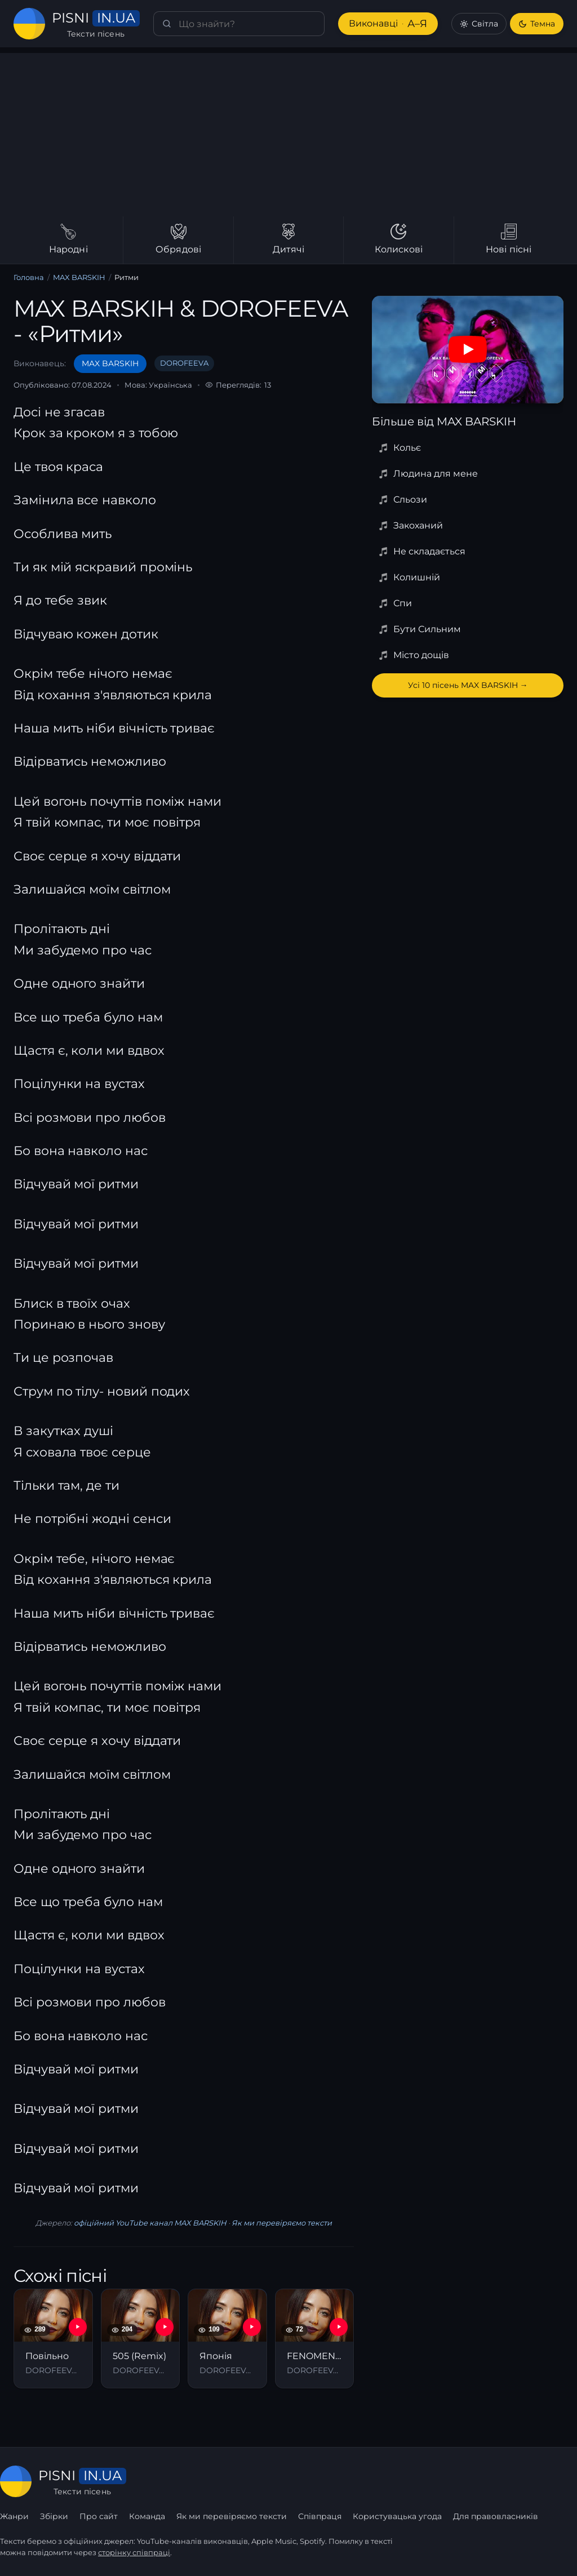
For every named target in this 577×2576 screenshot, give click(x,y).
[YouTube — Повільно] (78, 2327)
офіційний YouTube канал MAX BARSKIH (150, 2222)
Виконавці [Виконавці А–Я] (388, 24)
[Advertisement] (288, 132)
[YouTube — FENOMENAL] (339, 2327)
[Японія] (227, 2338)
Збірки (54, 2516)
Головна (29, 277)
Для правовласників (495, 2516)
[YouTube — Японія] (252, 2327)
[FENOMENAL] (315, 2338)
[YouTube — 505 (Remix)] (165, 2327)
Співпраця (319, 2516)
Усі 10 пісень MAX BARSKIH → (468, 685)
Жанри (14, 2516)
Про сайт (98, 2516)
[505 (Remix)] (140, 2338)
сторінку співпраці (134, 2552)
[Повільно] (53, 2338)
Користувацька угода (397, 2516)
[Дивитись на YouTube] (468, 349)
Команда (147, 2516)
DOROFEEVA (184, 362)
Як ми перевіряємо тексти (282, 2222)
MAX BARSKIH (79, 277)
